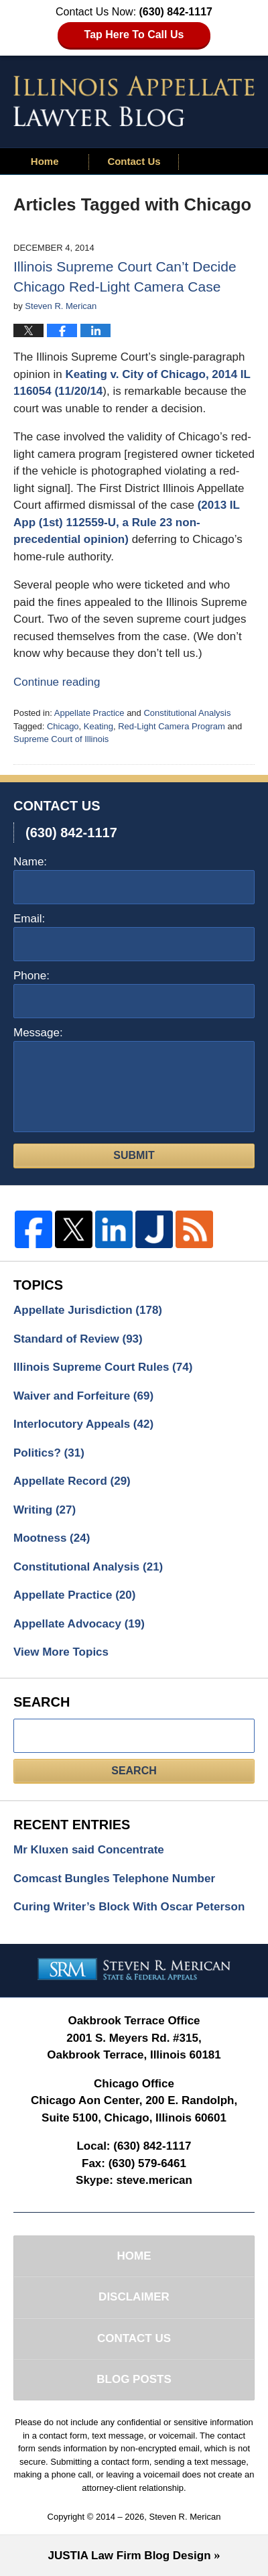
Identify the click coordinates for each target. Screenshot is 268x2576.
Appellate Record (72, 1481)
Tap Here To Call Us (134, 34)
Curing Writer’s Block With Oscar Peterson (129, 1906)
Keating (98, 726)
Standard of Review (78, 1339)
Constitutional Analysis (186, 713)
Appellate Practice (89, 713)
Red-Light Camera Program (171, 726)
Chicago (63, 726)
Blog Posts (133, 2379)
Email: (29, 918)
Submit (133, 1155)
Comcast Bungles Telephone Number (114, 1878)
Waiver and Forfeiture (83, 1396)
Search (134, 1770)
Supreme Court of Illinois (61, 739)
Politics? (48, 1453)
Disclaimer (134, 2296)
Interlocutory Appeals (83, 1424)
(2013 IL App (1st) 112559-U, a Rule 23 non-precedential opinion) (126, 522)
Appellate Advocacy (79, 1623)
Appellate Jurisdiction (87, 1310)
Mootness (51, 1538)
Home (45, 161)
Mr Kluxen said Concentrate (88, 1849)
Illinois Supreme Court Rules (102, 1367)
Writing (44, 1510)
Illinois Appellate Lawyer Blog (134, 101)
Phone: (31, 975)
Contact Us (133, 161)
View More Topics (61, 1652)
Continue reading (56, 682)
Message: (38, 1032)
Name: (30, 861)
